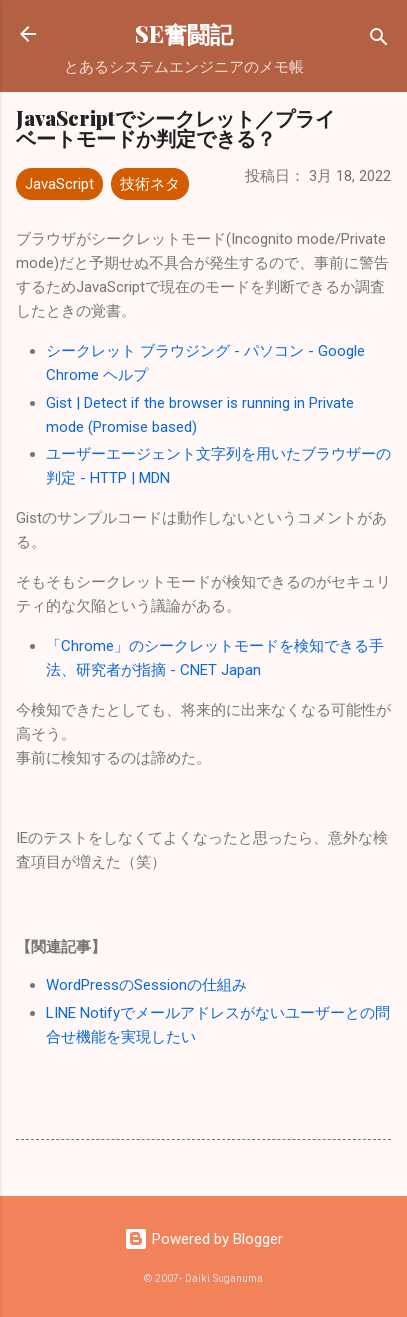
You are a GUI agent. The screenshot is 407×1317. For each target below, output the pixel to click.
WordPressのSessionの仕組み (146, 985)
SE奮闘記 (184, 33)
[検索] (379, 40)
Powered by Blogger (203, 1239)
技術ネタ (150, 184)
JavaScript (59, 184)
